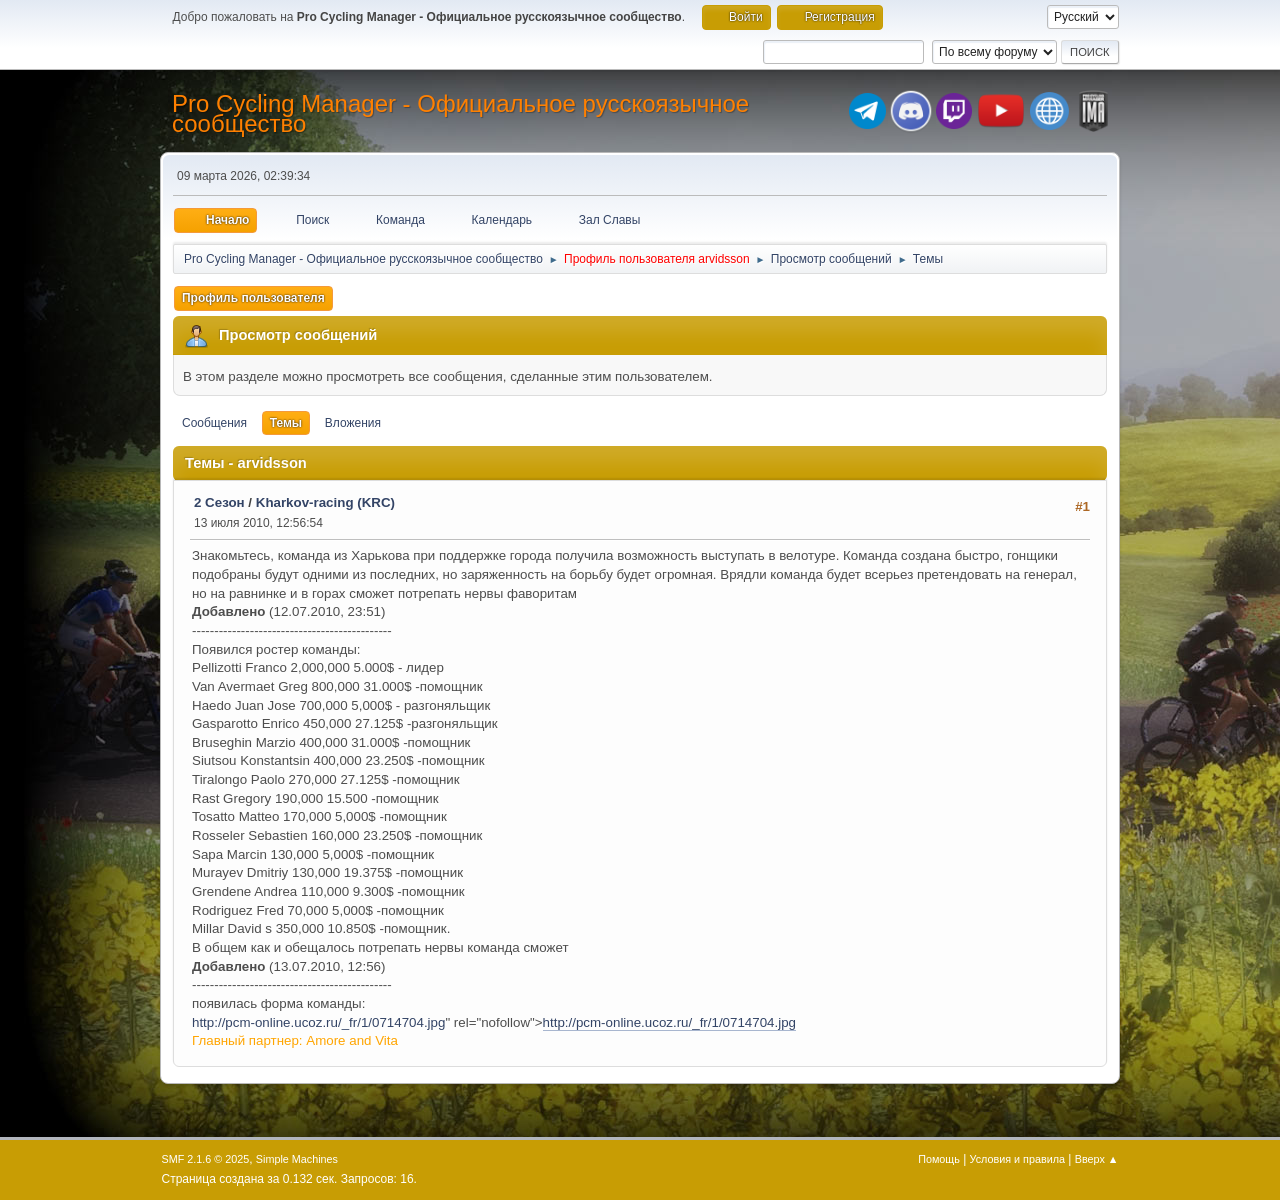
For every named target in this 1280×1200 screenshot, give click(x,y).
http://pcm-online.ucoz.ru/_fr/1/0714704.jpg (318, 1022)
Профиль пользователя (253, 298)
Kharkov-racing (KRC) (325, 502)
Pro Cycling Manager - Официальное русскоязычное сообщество (460, 113)
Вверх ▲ (1097, 1159)
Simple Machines (297, 1159)
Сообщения (214, 423)
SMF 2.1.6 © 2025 (206, 1159)
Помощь (939, 1159)
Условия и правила (1017, 1159)
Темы (286, 423)
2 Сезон (219, 502)
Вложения (353, 423)
